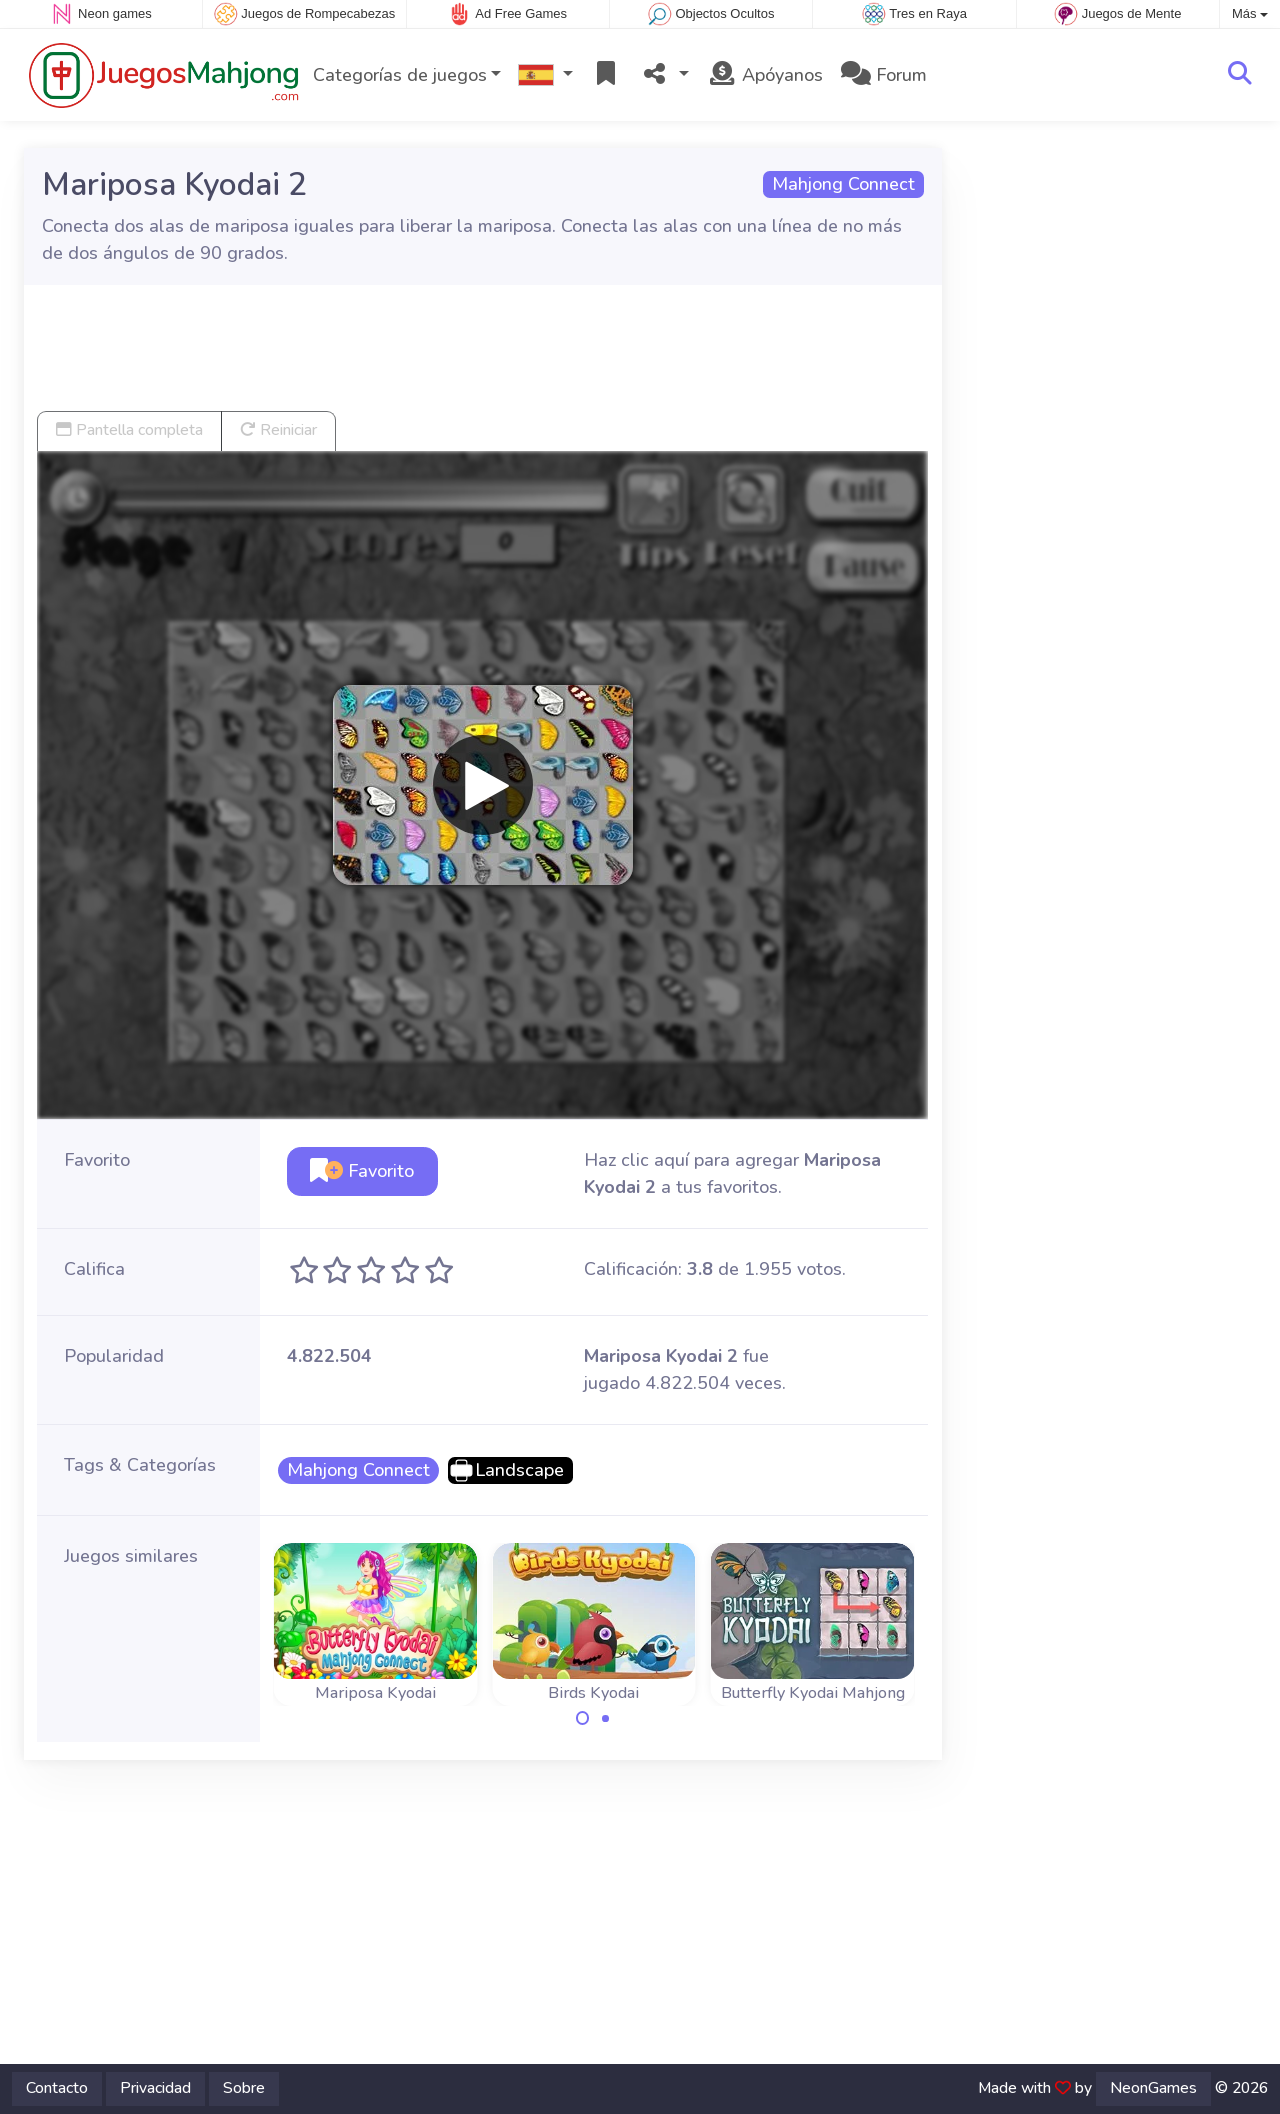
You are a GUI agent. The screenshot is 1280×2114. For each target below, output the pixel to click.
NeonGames (1153, 2088)
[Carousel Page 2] (605, 1718)
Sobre (244, 2088)
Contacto (57, 2088)
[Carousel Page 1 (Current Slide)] (583, 1718)
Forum (884, 75)
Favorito (362, 1171)
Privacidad (155, 2088)
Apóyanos (765, 75)
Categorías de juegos (400, 75)
